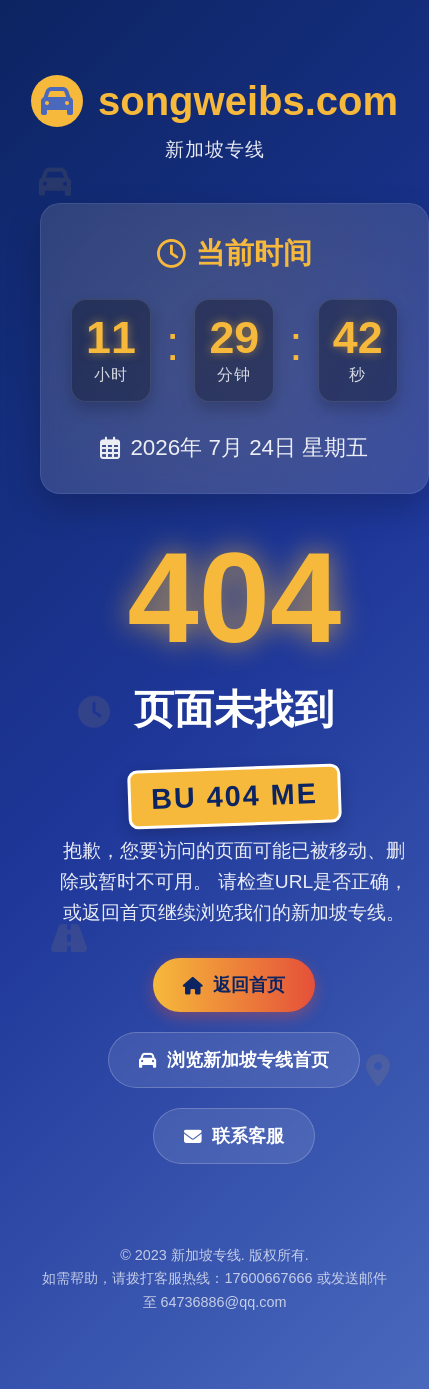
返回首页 (234, 985)
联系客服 (234, 1136)
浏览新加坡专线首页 (234, 1060)
